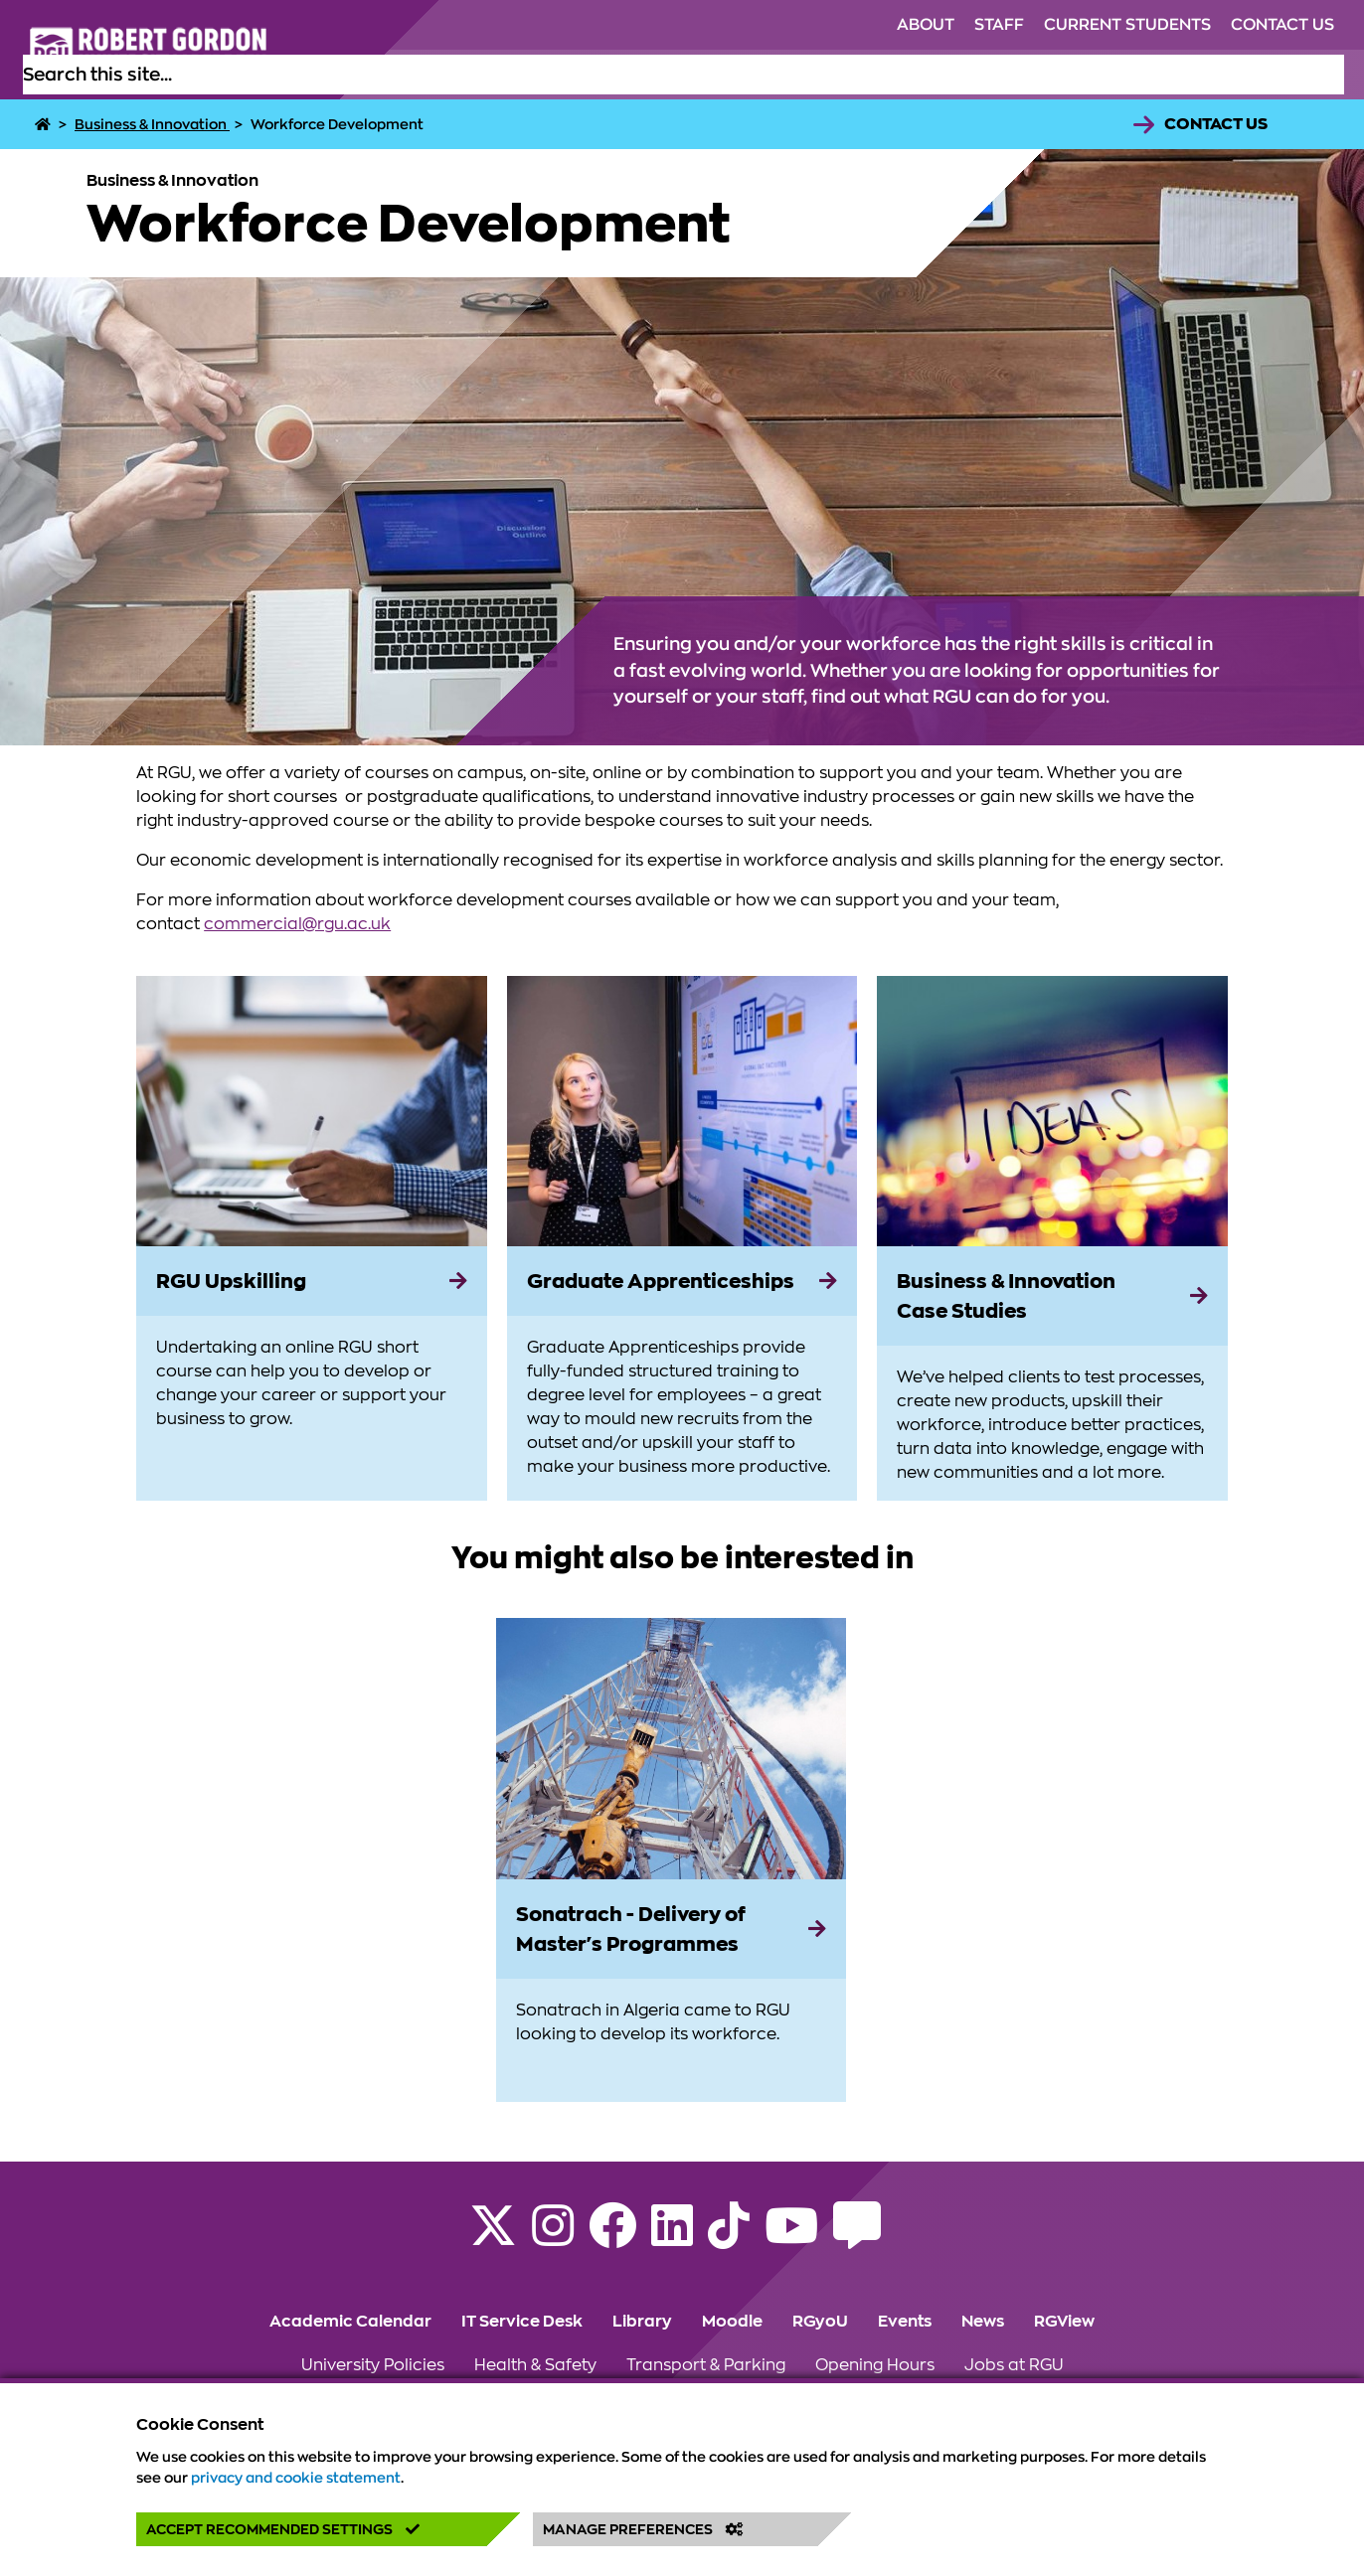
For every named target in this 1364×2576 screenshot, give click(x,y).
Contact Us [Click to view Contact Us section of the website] (1282, 25)
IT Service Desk (522, 2322)
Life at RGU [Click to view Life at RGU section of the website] (785, 74)
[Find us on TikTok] (729, 2238)
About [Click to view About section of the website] (925, 25)
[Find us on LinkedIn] (672, 2238)
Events (905, 2322)
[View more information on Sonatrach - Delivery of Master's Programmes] (670, 1749)
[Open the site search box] (1328, 74)
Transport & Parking (705, 2365)
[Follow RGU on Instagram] (553, 2238)
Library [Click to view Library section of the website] (642, 2322)
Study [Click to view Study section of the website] (698, 74)
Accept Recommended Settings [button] (283, 2529)
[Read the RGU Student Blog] (857, 2238)
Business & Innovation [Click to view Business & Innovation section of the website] (1217, 74)
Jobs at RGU (1014, 2365)
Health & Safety (535, 2365)
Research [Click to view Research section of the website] (1072, 74)
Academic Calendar (350, 2322)
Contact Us (1216, 124)
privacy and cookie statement (296, 2478)
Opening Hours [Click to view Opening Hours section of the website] (875, 2365)
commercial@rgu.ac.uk (297, 924)
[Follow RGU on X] (493, 2238)
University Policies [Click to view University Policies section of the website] (372, 2365)
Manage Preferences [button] (643, 2529)
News (982, 2322)
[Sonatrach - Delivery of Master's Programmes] (670, 1929)
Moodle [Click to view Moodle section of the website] (732, 2322)
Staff (999, 25)
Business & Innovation (152, 124)
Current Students (1127, 25)
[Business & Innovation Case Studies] (1052, 1296)
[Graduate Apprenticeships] (682, 1281)
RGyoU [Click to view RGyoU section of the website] (820, 2322)
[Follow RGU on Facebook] (612, 2238)
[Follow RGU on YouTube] (791, 2238)
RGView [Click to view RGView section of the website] (1064, 2322)
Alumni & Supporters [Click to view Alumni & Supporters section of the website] (932, 74)
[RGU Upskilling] (311, 1281)
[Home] (44, 124)
